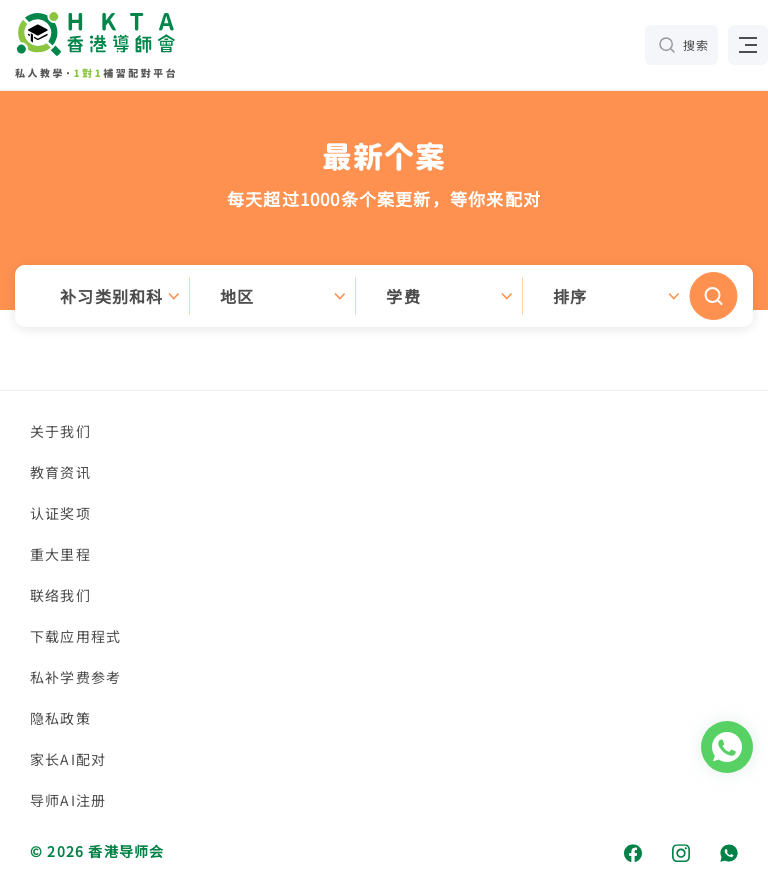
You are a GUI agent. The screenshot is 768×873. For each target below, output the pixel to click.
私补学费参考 (75, 677)
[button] (384, 296)
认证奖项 (60, 513)
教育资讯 (60, 472)
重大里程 (60, 554)
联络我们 (60, 595)
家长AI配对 (68, 759)
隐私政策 (60, 718)
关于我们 (60, 431)
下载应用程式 (75, 636)
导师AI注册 (68, 800)
